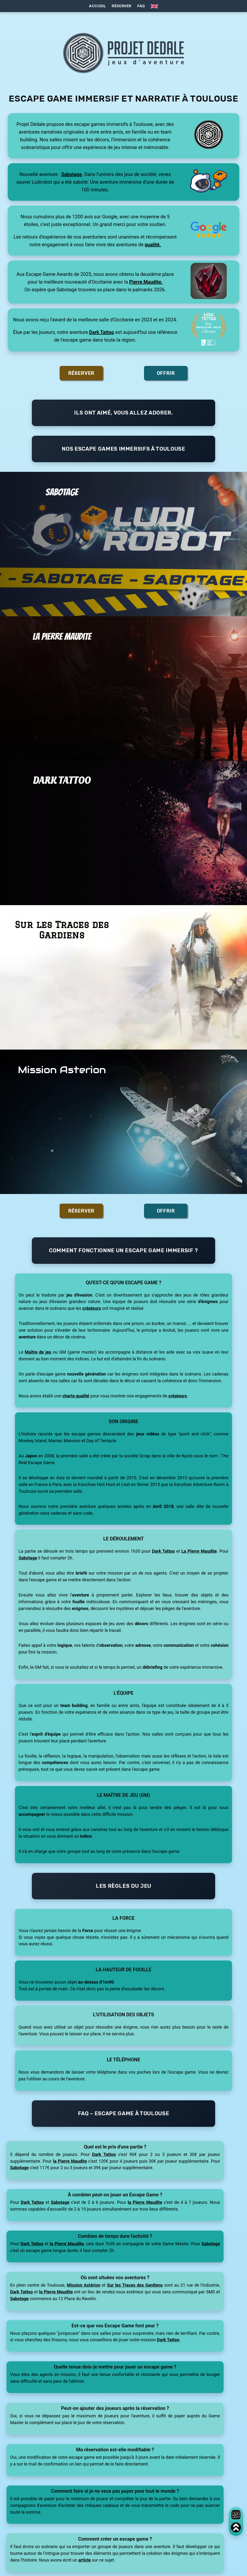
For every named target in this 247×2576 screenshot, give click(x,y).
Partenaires (225, 2548)
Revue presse (221, 2566)
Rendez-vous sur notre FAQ (123, 2508)
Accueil (97, 6)
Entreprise (226, 2542)
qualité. (153, 244)
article (44, 2470)
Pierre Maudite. (146, 282)
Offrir (166, 373)
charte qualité (75, 1395)
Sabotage (71, 174)
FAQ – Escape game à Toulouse (123, 2113)
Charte (162, 2560)
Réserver (121, 6)
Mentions (220, 2560)
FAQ (141, 6)
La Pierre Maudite (199, 1551)
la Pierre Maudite (27, 2265)
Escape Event (163, 2566)
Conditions (226, 2554)
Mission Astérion (28, 2245)
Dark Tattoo (101, 332)
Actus (171, 2548)
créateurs (91, 1308)
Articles (169, 2542)
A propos (168, 2554)
